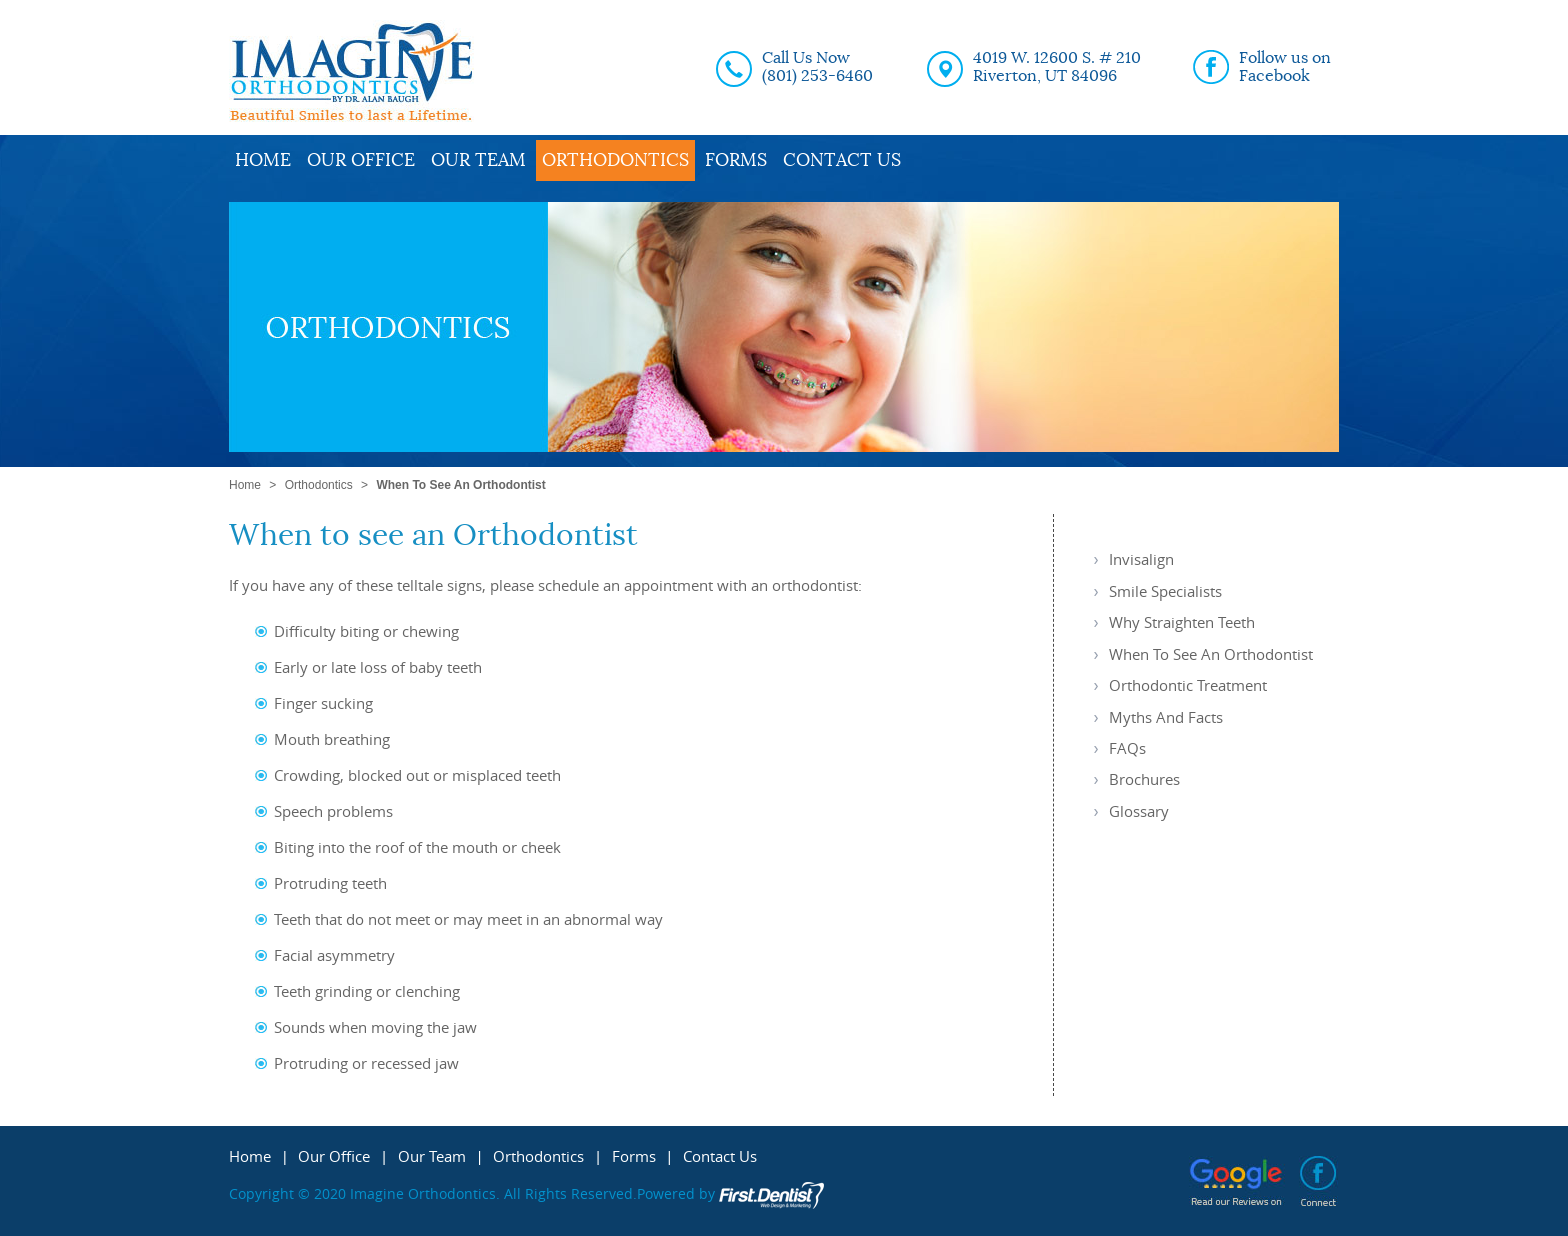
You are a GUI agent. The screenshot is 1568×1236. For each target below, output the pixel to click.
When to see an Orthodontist (1211, 654)
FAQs (1127, 748)
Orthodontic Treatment (1188, 685)
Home (263, 160)
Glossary (1139, 811)
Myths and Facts (1166, 717)
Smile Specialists (1165, 591)
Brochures (1144, 779)
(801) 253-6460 (817, 76)
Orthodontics (615, 160)
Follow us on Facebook (1285, 67)
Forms (736, 160)
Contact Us (842, 160)
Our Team (478, 160)
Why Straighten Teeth (1182, 622)
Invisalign (1141, 559)
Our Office (361, 160)
